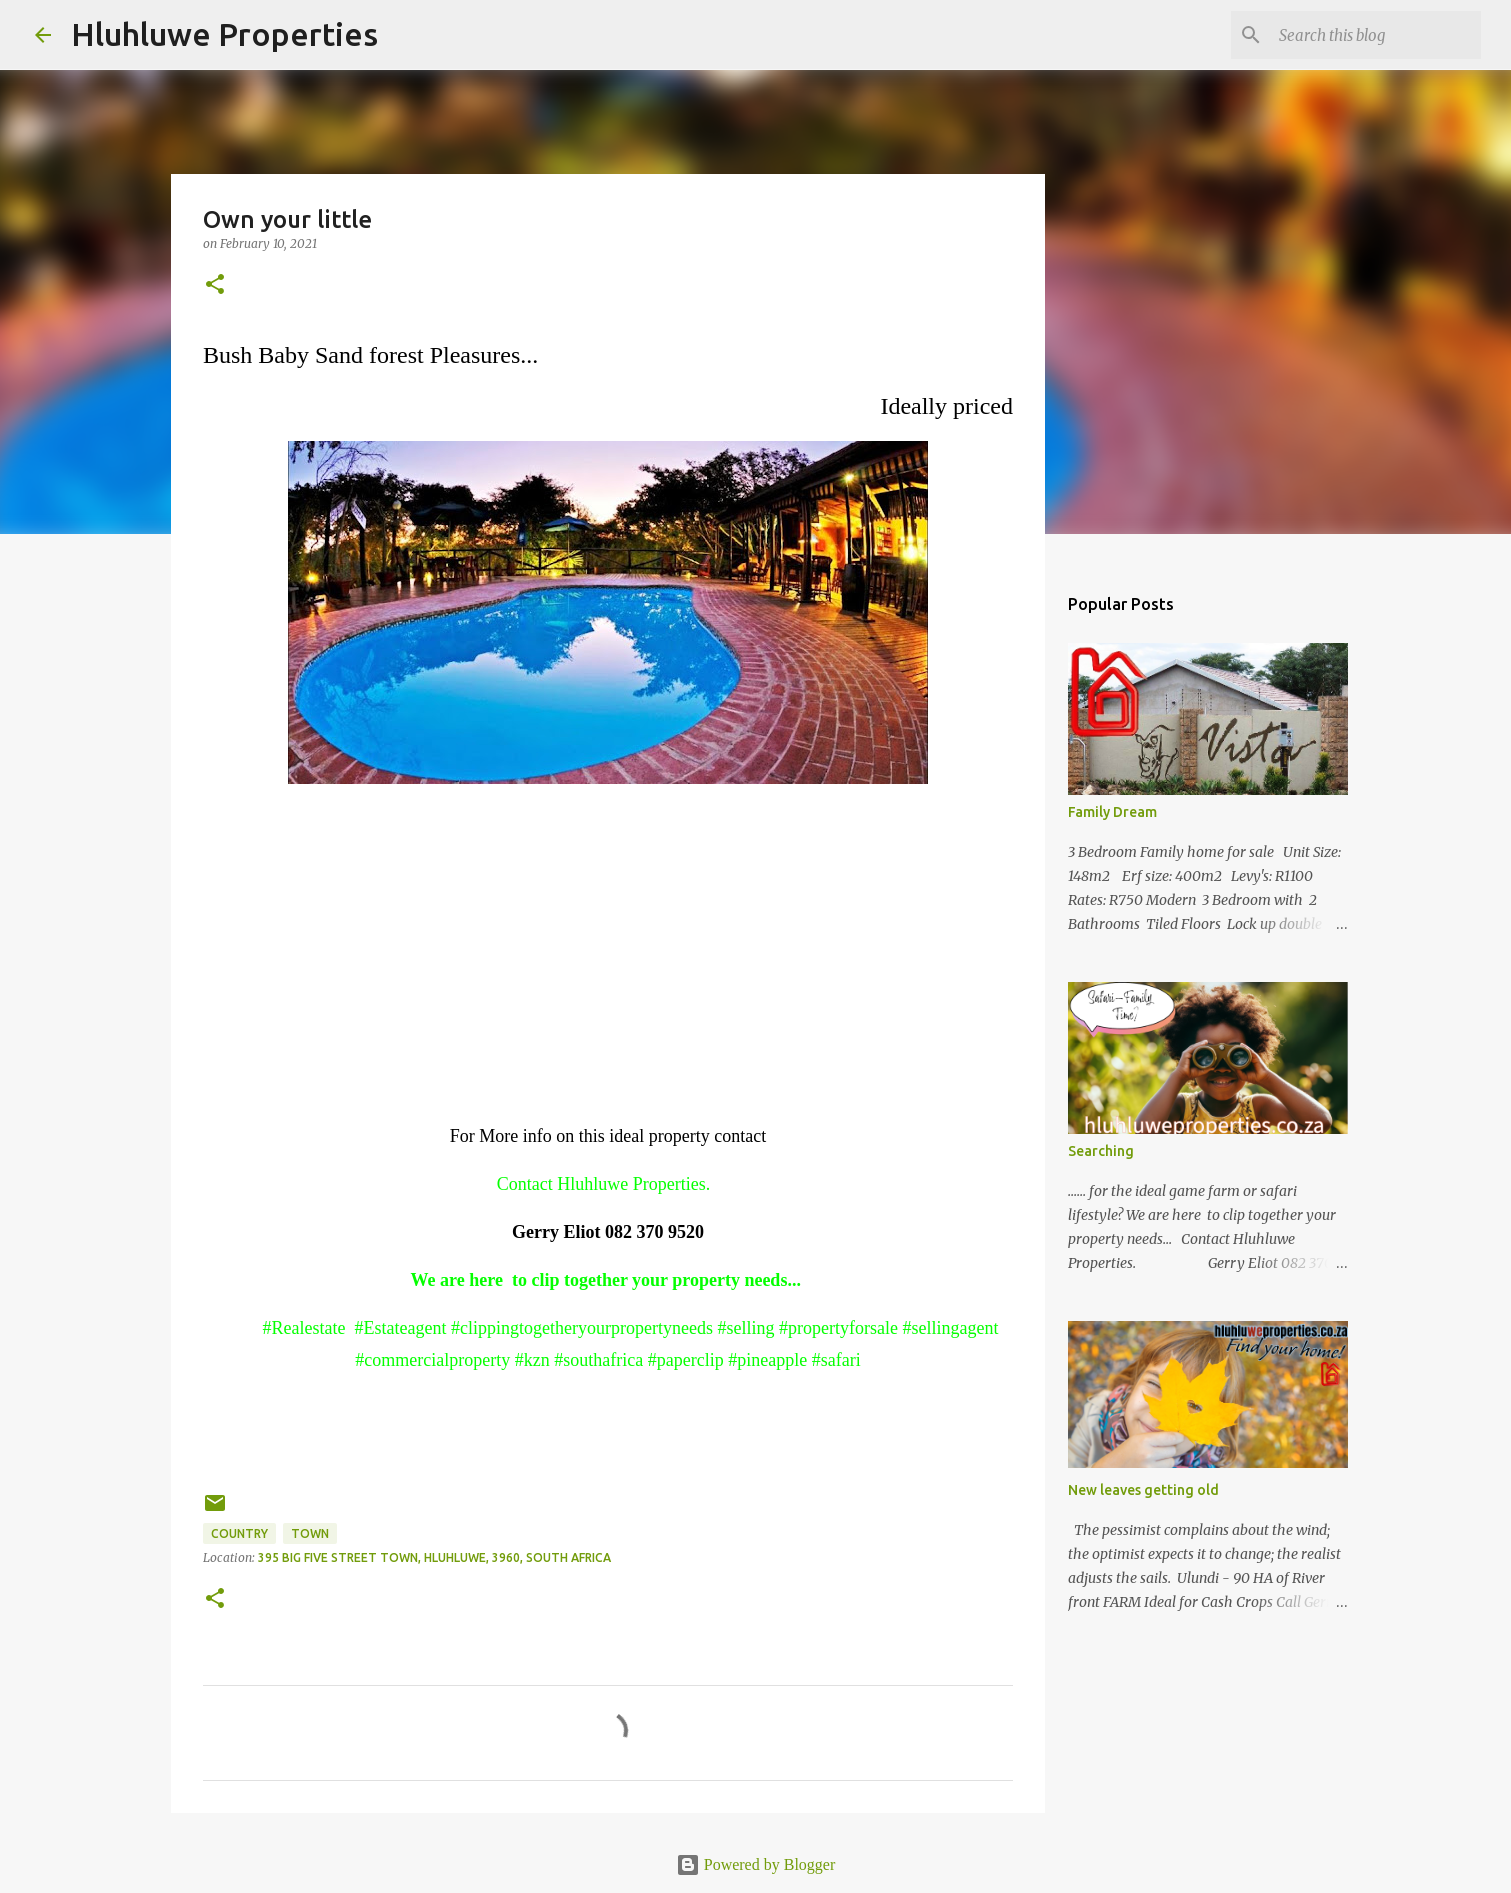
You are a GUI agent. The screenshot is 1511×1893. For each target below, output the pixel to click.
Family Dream (1112, 812)
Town (310, 1533)
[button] (215, 285)
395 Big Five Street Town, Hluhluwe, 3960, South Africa (434, 1557)
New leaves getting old (1143, 1490)
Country (239, 1533)
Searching (1101, 1151)
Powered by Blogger (756, 1864)
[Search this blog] (1376, 35)
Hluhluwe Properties (224, 34)
